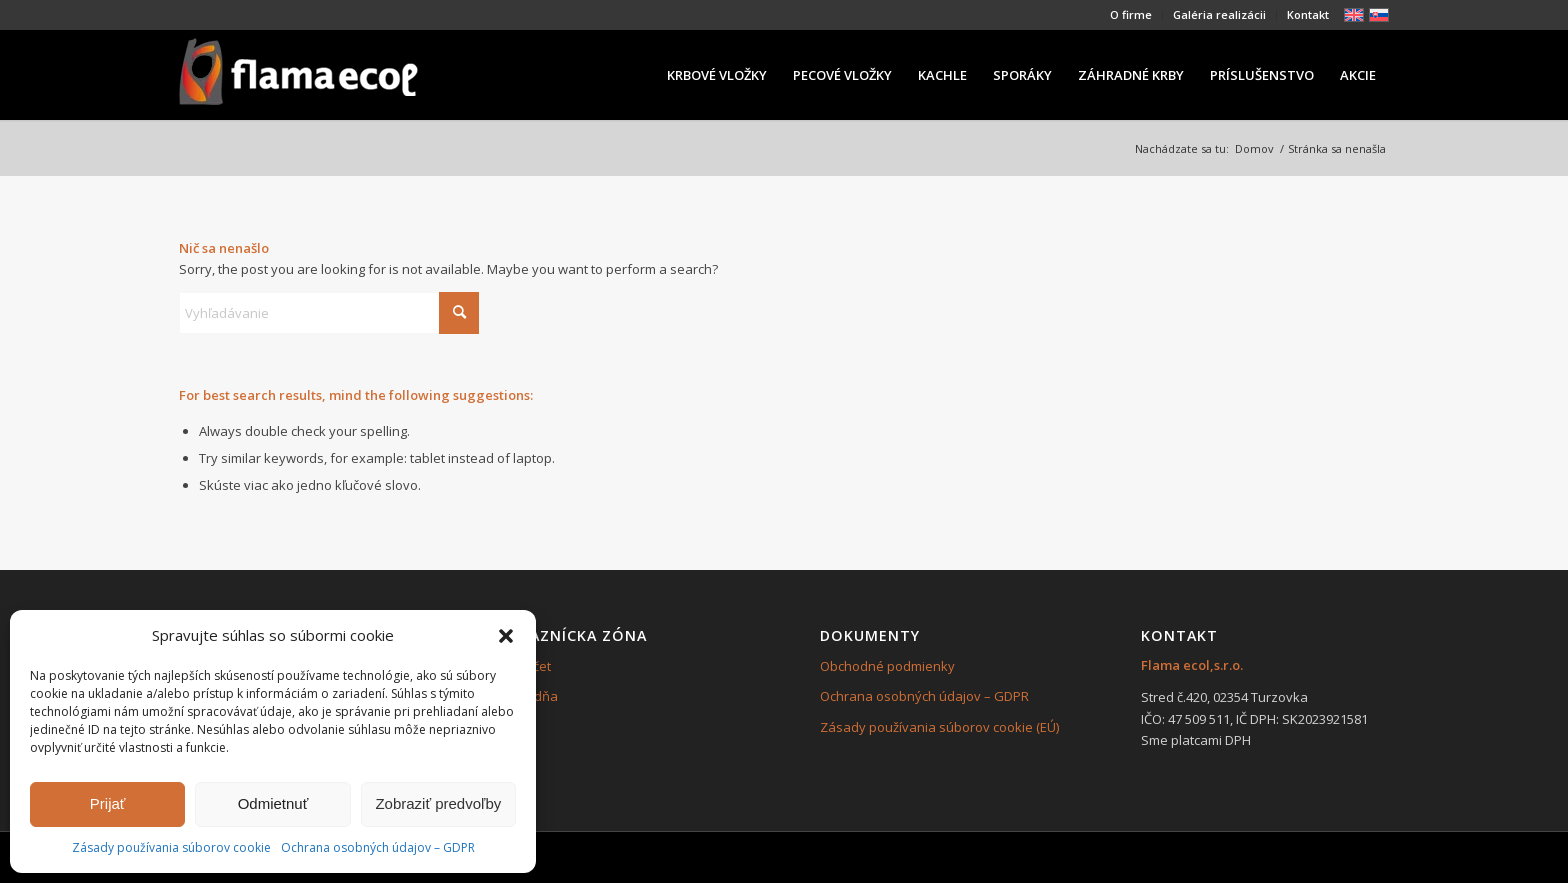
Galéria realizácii (1219, 14)
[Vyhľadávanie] (329, 313)
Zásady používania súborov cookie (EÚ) (939, 727)
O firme (1131, 14)
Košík (516, 727)
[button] (506, 636)
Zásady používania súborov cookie (171, 847)
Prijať (108, 803)
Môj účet (525, 666)
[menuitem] (1131, 15)
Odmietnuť (273, 803)
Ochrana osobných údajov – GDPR (378, 847)
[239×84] (298, 75)
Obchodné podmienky (887, 666)
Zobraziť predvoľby (438, 803)
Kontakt (1308, 14)
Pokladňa (529, 696)
